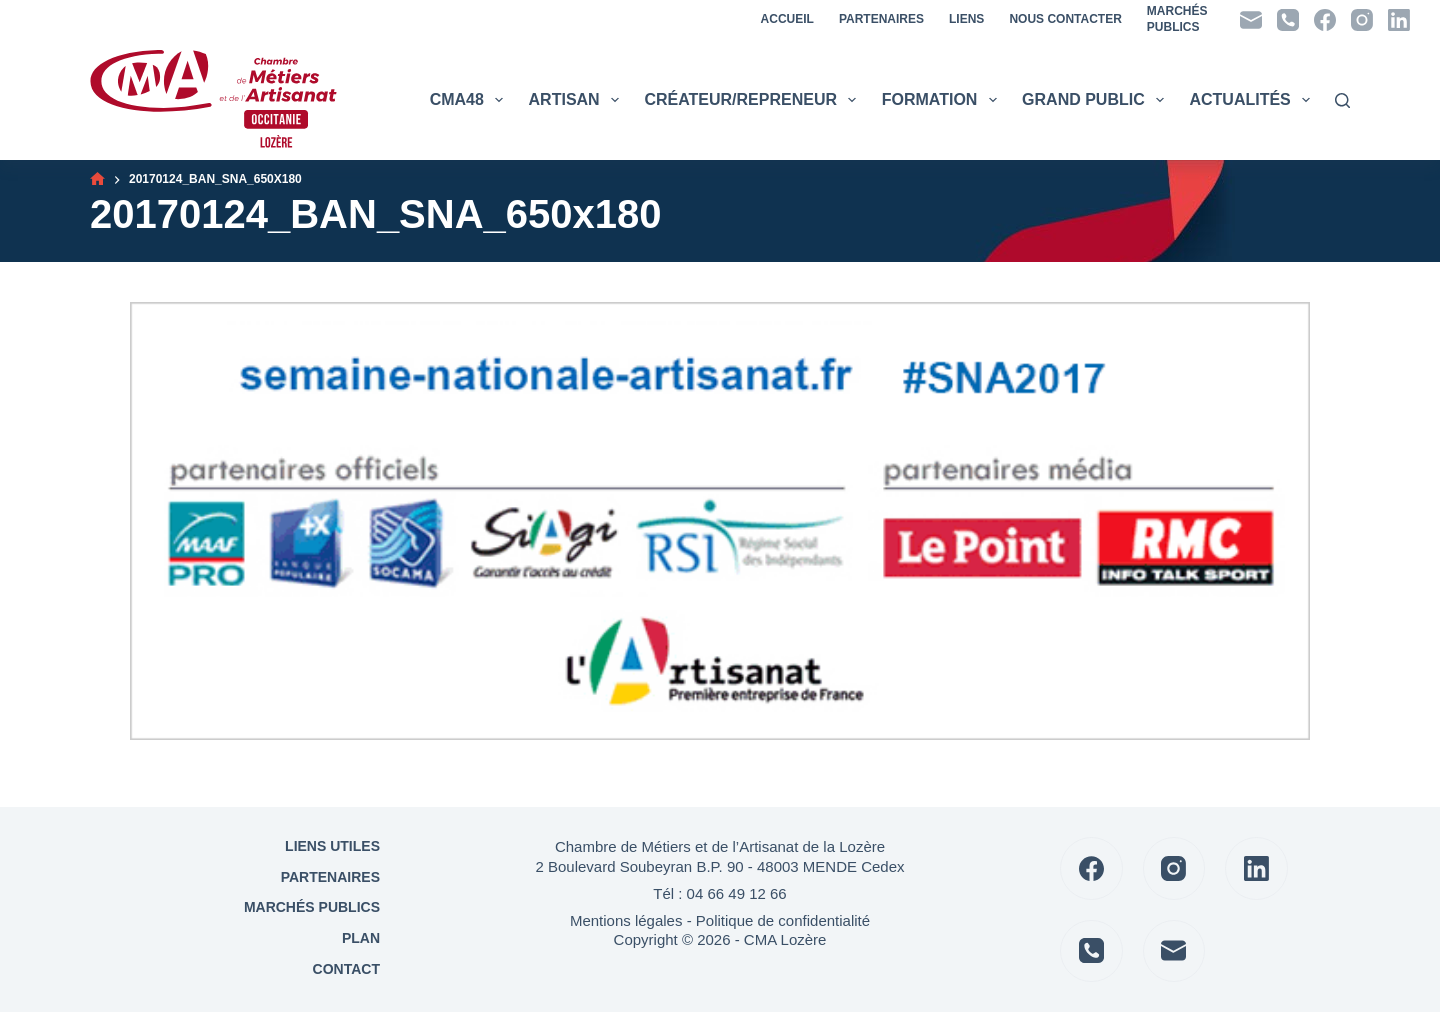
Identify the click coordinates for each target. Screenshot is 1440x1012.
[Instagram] (1362, 20)
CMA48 (469, 100)
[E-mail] (1251, 20)
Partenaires (881, 19)
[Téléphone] (1288, 20)
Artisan (576, 100)
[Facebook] (1325, 20)
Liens (966, 19)
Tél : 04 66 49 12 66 (719, 893)
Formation (942, 100)
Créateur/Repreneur (752, 100)
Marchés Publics (312, 907)
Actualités (1252, 100)
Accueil (787, 19)
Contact (344, 969)
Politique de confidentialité (783, 920)
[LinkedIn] (1399, 20)
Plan (359, 938)
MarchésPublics (1177, 19)
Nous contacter (1065, 19)
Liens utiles (330, 846)
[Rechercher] (1342, 100)
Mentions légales (626, 920)
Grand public (1095, 100)
